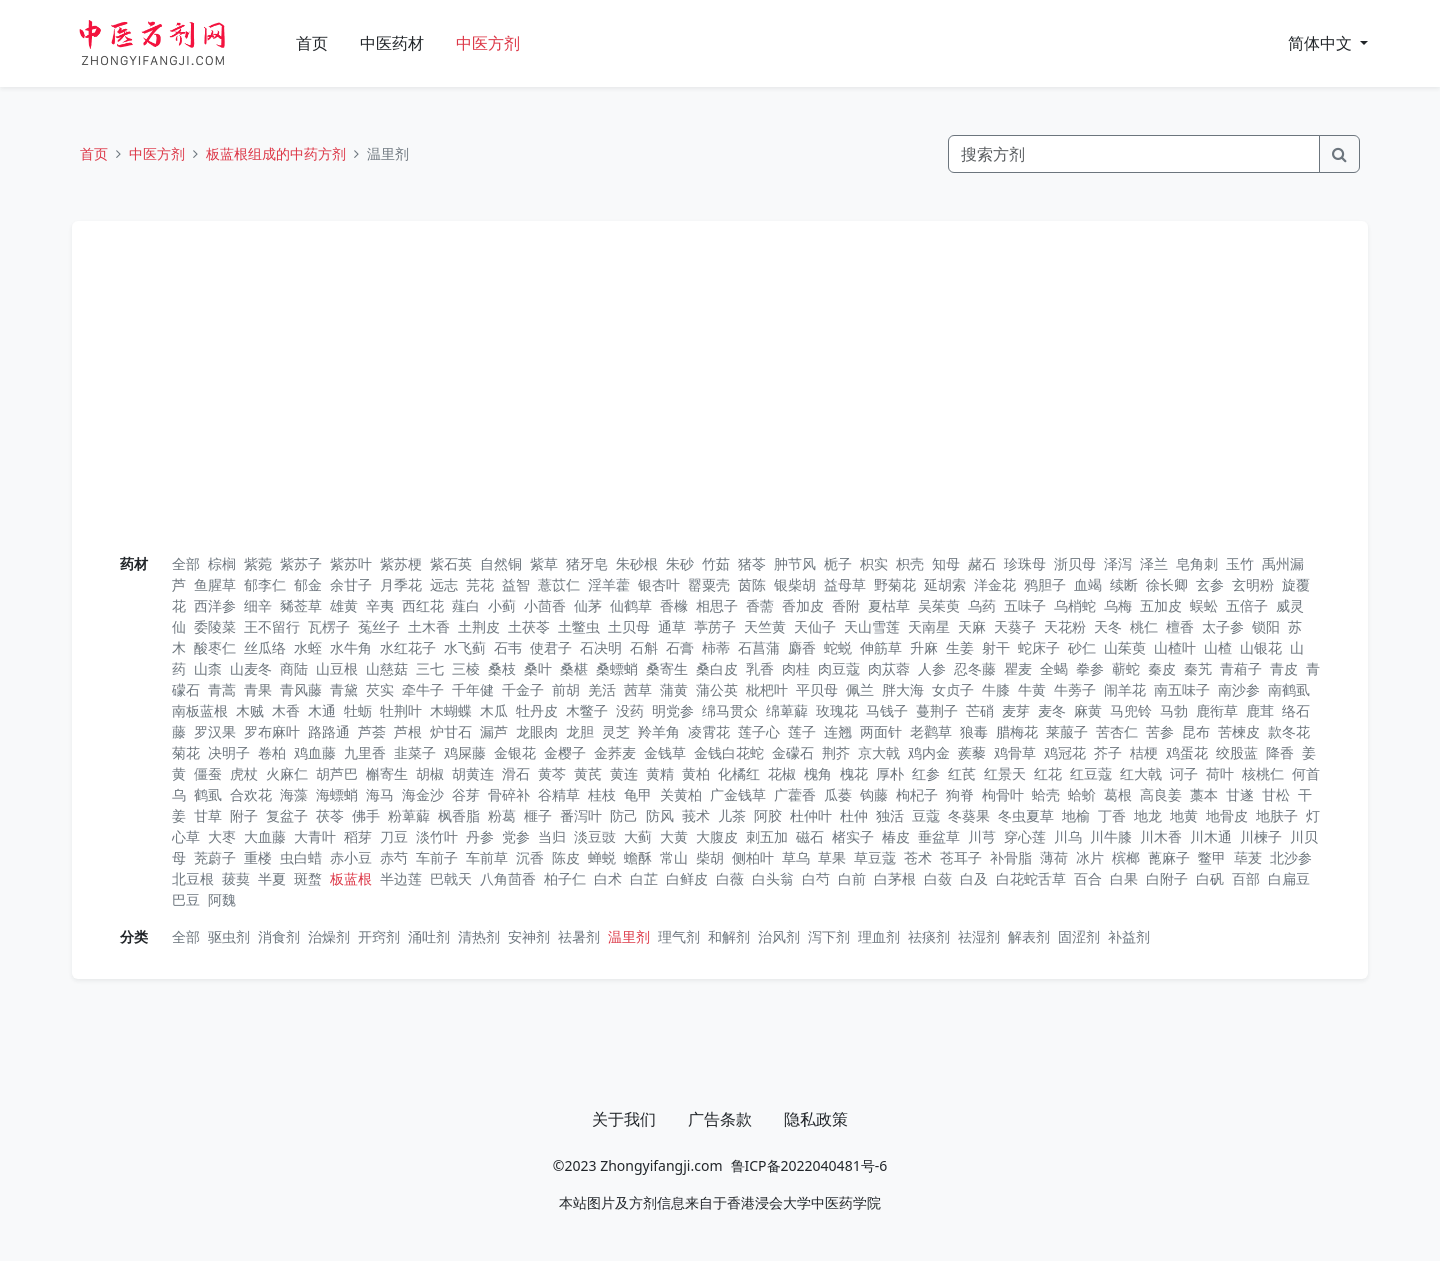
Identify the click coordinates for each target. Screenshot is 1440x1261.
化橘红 (739, 773)
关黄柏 (681, 794)
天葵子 (1015, 626)
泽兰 (1154, 563)
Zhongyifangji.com (661, 1165)
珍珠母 (1025, 563)
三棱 (466, 668)
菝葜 (236, 878)
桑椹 (574, 668)
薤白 (466, 605)
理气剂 (679, 936)
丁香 (1112, 815)
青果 (258, 689)
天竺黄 (765, 626)
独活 (890, 815)
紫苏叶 (351, 563)
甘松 (1276, 794)
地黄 (1184, 815)
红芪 (962, 773)
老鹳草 (931, 731)
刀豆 (394, 836)
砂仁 (1082, 647)
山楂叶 (1175, 647)
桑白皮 (717, 668)
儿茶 (732, 815)
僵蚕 (208, 773)
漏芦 (494, 731)
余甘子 (351, 584)
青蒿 (222, 689)
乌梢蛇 (1075, 605)
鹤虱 (208, 794)
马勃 (1174, 710)
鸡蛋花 (1187, 752)
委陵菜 (215, 626)
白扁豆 (1289, 878)
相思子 (717, 605)
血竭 (1088, 584)
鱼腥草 (215, 584)
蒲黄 (674, 689)
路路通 (329, 731)
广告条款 (720, 1119)
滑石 (516, 773)
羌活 (602, 689)
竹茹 (716, 563)
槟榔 (1126, 857)
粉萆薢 (409, 815)
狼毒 (974, 731)
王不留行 (272, 626)
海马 (380, 794)
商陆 (294, 668)
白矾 (1210, 878)
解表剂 (1029, 936)
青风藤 (301, 689)
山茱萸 (1125, 647)
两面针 (881, 731)
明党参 (673, 710)
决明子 (229, 752)
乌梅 (1118, 605)
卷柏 (272, 752)
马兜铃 (1131, 710)
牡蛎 (358, 710)
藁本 (1204, 794)
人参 (932, 668)
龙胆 (580, 731)
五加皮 (1161, 605)
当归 (552, 836)
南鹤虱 (1289, 689)
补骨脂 (1011, 857)
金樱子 (565, 752)
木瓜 (494, 710)
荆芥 (836, 752)
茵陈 (752, 584)
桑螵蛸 (617, 668)
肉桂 (796, 668)
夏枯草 (889, 605)
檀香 (1180, 626)
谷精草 (559, 794)
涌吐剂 (429, 936)
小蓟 (502, 605)
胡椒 (430, 773)
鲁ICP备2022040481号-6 (809, 1165)
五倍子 (1247, 605)
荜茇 (1248, 857)
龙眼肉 (537, 731)
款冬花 (1289, 731)
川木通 (1211, 836)
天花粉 (1065, 626)
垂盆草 (939, 836)
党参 (516, 836)
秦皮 (1162, 668)
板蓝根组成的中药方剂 (276, 153)
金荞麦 (615, 752)
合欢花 (251, 794)
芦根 (408, 731)
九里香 (365, 752)
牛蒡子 (1075, 689)
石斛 (644, 647)
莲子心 (759, 731)
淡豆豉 (595, 836)
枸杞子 (917, 794)
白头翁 (773, 878)
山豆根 (337, 668)
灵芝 (616, 731)
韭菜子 (415, 752)
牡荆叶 (401, 710)
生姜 (960, 647)
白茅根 (895, 878)
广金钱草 (738, 794)
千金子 (523, 689)
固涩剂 (1079, 936)
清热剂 (479, 936)
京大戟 (879, 752)
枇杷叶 (767, 689)
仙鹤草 (631, 605)
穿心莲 (1025, 836)
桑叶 (538, 668)
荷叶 (1220, 773)
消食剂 (279, 936)
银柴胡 (795, 584)
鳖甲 (1212, 857)
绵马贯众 (730, 710)
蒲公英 (717, 689)
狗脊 (960, 794)
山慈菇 (387, 668)
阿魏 (222, 899)
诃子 (1184, 773)
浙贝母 (1075, 563)
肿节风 (795, 563)
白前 (852, 878)
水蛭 (308, 647)
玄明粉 (1253, 584)
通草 (672, 626)
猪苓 (752, 563)
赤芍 (394, 857)
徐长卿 (1167, 584)
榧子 (538, 815)
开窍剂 (379, 936)
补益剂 (1129, 936)
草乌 (796, 857)
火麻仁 (287, 773)
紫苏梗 (401, 563)
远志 (444, 584)
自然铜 (501, 563)
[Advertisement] (720, 395)
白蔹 (938, 878)
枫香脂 (459, 815)
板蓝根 (351, 878)
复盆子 (287, 815)
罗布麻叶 (272, 731)
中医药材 (392, 43)
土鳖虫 (579, 626)
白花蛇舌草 (1031, 878)
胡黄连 (473, 773)
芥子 (1108, 752)
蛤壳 (1046, 794)
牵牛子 (423, 689)
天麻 (972, 626)
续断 (1124, 584)
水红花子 (408, 647)
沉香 (530, 857)
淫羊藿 (609, 584)
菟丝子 (379, 626)
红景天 (1005, 773)
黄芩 (552, 773)
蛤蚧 (1082, 794)
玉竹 (1240, 563)
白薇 (730, 878)
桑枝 (502, 668)
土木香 (429, 626)
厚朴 (890, 773)
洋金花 (995, 584)
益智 (516, 584)
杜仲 (854, 815)
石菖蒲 (759, 647)
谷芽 (466, 794)
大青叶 (315, 836)
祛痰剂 (929, 936)
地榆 (1076, 815)
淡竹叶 (437, 836)
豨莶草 (301, 605)
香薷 (760, 605)
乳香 (760, 668)
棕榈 (222, 563)
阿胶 (768, 815)
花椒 (782, 773)
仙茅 (588, 605)
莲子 (802, 731)
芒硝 (980, 710)
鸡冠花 (1065, 752)
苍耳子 (961, 857)
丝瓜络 (265, 647)
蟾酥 (638, 857)
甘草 (208, 815)
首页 (312, 43)
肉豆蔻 (839, 668)
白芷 (644, 878)
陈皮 (566, 857)
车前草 (487, 857)
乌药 (982, 605)
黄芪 (588, 773)
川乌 (1068, 836)
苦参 (1160, 731)
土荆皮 (479, 626)
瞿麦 (1018, 668)
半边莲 (401, 878)
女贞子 (953, 689)
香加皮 (803, 605)
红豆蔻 (1091, 773)
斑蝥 (308, 878)
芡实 (380, 689)
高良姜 (1161, 794)
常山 (674, 857)
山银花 (1261, 647)
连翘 (838, 731)
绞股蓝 (1237, 752)
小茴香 (545, 605)
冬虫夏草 (1026, 815)
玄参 (1210, 584)
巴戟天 (451, 878)
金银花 (515, 752)
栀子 (838, 563)
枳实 (874, 563)
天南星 (929, 626)
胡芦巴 (337, 773)
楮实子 (853, 836)
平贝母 (817, 689)
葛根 (1118, 794)
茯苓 (330, 815)
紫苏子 (301, 563)
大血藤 (265, 836)
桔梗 (1144, 752)
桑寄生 (667, 668)
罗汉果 (215, 731)
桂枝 (602, 794)
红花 (1048, 773)
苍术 (918, 857)
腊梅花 (1017, 731)
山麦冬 (251, 668)
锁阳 (1266, 626)
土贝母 (629, 626)
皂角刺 (1197, 563)
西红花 (423, 605)
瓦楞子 (329, 626)
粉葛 (502, 815)
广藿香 (795, 794)
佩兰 (860, 689)
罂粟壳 (709, 584)
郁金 (308, 584)
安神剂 (529, 936)
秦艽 (1198, 668)
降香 (1280, 752)
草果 (832, 857)
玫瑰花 (837, 710)
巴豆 (186, 899)
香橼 (674, 605)
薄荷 (1054, 857)
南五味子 (1182, 689)
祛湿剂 (979, 936)
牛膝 (996, 689)
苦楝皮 (1239, 731)
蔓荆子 (937, 710)
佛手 (366, 815)
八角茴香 (508, 878)
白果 (1124, 878)
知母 (946, 563)
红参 (926, 773)
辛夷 (380, 605)
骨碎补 (509, 794)
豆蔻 (926, 815)
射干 (996, 647)
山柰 (208, 668)
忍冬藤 (975, 668)
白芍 (816, 878)
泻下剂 (829, 936)
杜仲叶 (811, 815)
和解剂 (729, 936)
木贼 (250, 710)
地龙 (1148, 815)
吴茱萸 (939, 605)
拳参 (1090, 668)
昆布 (1196, 731)
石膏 (680, 647)
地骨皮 (1227, 815)
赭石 (982, 563)
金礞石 (793, 752)
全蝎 (1054, 668)
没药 (630, 710)
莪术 (696, 815)
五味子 (1025, 605)
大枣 (222, 836)
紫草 (544, 563)
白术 (608, 878)
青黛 (344, 689)
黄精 (660, 773)
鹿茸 (1260, 710)
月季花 (401, 584)
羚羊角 (659, 731)
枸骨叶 (1003, 794)
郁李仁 (265, 584)
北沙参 (1291, 857)
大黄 (674, 836)
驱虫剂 (229, 936)
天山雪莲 (872, 626)
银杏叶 (659, 584)
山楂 (1218, 647)
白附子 (1167, 878)
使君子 (551, 647)
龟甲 (638, 794)
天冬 (1108, 626)
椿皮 (896, 836)
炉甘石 (451, 731)
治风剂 (779, 936)
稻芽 (358, 836)
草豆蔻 (875, 857)
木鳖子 (587, 710)
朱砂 (680, 563)
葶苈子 (715, 626)
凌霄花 (709, 731)
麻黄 (1088, 710)
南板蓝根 (200, 710)
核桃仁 (1263, 773)
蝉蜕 (602, 857)
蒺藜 (972, 752)
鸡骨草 (1015, 752)
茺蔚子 (215, 857)
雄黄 (344, 605)
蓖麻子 (1169, 857)
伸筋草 (881, 647)
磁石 (810, 836)
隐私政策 (816, 1119)
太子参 (1223, 626)
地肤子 (1277, 815)
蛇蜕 (838, 647)
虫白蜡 (301, 857)
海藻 (294, 794)
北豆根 (193, 878)
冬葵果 (969, 815)
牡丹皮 (537, 710)
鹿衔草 (1217, 710)
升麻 (924, 647)
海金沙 (423, 794)
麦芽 (1016, 710)
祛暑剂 (579, 936)
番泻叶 (581, 815)
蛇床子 (1039, 647)
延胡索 (945, 584)
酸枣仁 (215, 647)
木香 (286, 710)
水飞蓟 (465, 647)
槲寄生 (387, 773)
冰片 (1090, 857)
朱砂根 (637, 563)
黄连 (624, 773)
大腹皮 (717, 836)
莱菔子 (1067, 731)
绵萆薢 (787, 710)
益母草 (845, 584)
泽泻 (1118, 563)
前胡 (566, 689)
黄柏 (696, 773)
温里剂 (629, 936)
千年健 (473, 689)
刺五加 (767, 836)
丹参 (480, 836)
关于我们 (624, 1119)
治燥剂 (329, 936)
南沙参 (1239, 689)
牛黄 (1032, 689)
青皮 (1284, 668)
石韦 (508, 647)
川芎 (982, 836)
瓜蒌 (838, 794)
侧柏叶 (753, 857)
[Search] (1134, 154)
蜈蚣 (1204, 605)
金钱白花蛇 (729, 752)
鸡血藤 (315, 752)
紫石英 (451, 563)
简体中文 (1322, 43)
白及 (974, 878)
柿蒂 (716, 647)
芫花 (480, 584)
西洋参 (215, 605)
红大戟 (1141, 773)
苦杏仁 (1117, 731)
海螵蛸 (337, 794)
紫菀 (258, 563)
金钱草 (665, 752)
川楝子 (1261, 836)
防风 (660, 815)
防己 (624, 815)
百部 (1246, 878)
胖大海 (903, 689)
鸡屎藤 (465, 752)
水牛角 (351, 647)
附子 (244, 815)
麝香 (802, 647)
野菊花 (895, 584)
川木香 (1161, 836)
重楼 (258, 857)
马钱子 (887, 710)
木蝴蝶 (451, 710)
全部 (186, 563)
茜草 (638, 689)
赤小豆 (351, 857)
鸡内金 (929, 752)
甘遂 (1240, 794)
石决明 (601, 647)
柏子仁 (565, 878)
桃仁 (1144, 626)
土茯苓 (529, 626)
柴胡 (710, 857)
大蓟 (638, 836)
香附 (846, 605)
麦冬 (1052, 710)
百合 (1088, 878)
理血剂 (879, 936)
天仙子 (815, 626)
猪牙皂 (587, 563)
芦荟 (372, 731)
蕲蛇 (1126, 668)
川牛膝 (1111, 836)
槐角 (818, 773)
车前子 (437, 857)
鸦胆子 (1045, 584)
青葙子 (1241, 668)
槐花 (854, 773)
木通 (322, 710)
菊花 (186, 752)
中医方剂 (488, 43)
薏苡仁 (559, 584)
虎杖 (244, 773)
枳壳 (910, 563)
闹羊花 (1125, 689)
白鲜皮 (687, 878)
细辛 (258, 605)
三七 (430, 668)
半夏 (272, 878)
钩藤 (874, 794)
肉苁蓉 (889, 668)
